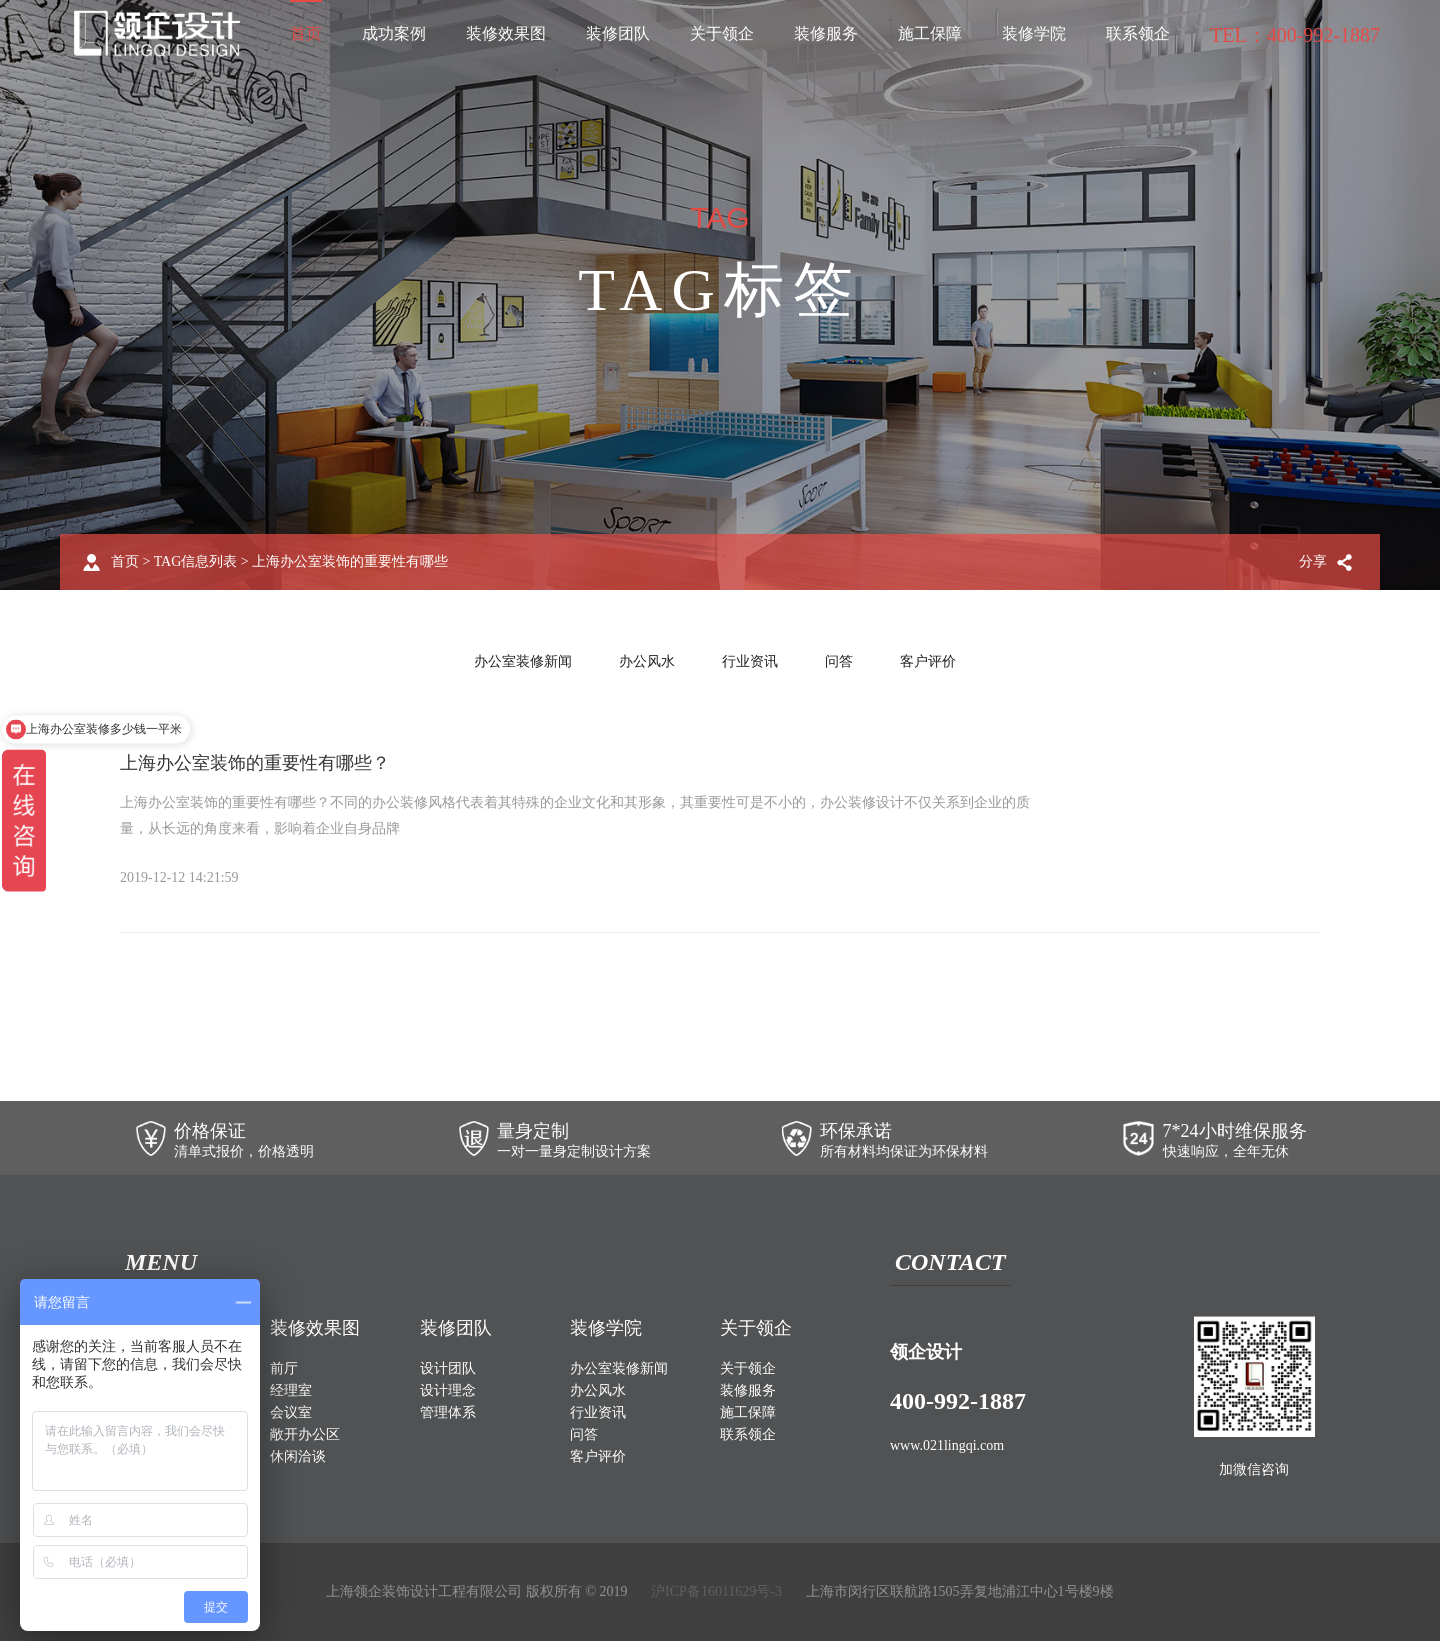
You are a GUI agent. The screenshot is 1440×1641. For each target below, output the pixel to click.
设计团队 (448, 1368)
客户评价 (928, 661)
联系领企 (1138, 33)
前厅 (284, 1368)
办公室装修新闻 (523, 661)
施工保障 (930, 33)
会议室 (291, 1412)
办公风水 (647, 661)
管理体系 (448, 1412)
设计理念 (448, 1390)
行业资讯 (750, 661)
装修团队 (618, 33)
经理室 (291, 1390)
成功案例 (394, 33)
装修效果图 (506, 33)
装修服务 (826, 33)
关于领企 (722, 33)
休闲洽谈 (298, 1456)
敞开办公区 (305, 1434)
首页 (306, 33)
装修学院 (1034, 33)
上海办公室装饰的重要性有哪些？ (255, 763)
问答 (839, 661)
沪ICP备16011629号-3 (716, 1591)
